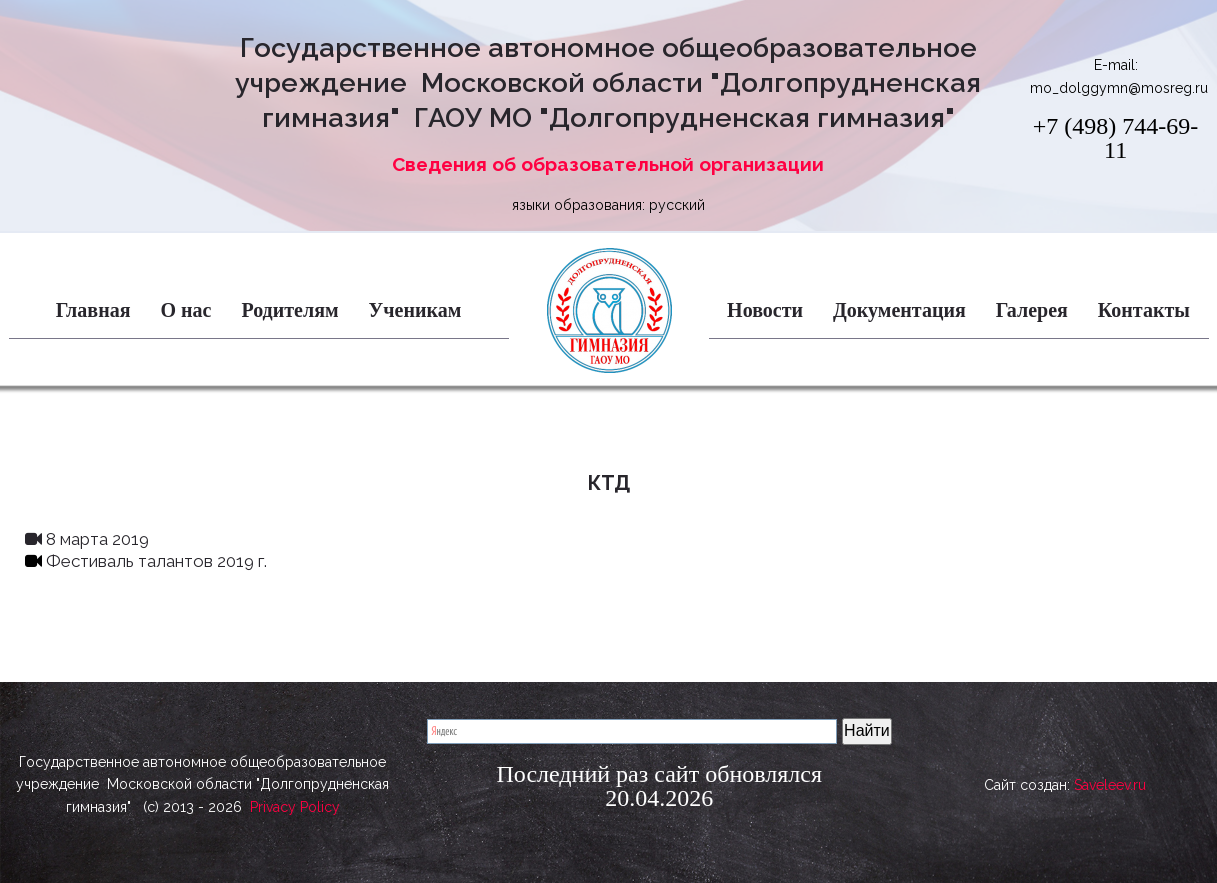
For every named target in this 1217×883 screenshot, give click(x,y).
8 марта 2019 (87, 539)
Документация (899, 310)
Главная (93, 310)
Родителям (289, 310)
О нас (185, 310)
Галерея (1032, 310)
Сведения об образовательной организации (608, 164)
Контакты (1144, 310)
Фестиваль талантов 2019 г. (146, 561)
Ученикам (415, 310)
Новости (765, 310)
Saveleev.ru (1110, 794)
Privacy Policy (295, 807)
